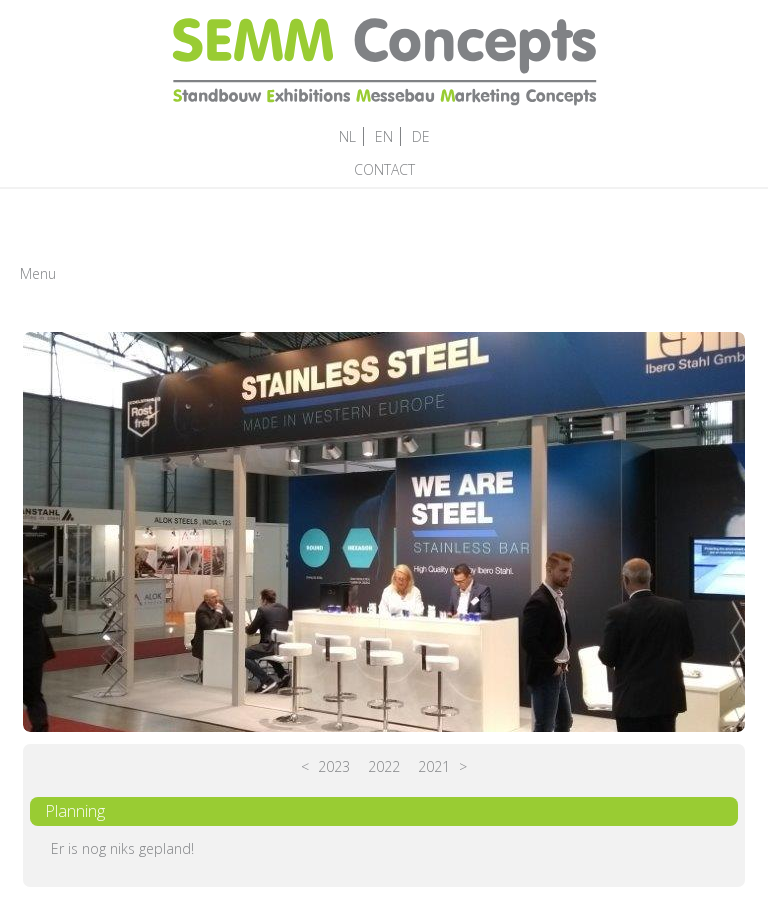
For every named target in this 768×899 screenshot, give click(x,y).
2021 (434, 766)
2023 (334, 766)
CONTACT (384, 169)
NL (347, 136)
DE (421, 136)
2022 (384, 766)
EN (384, 136)
